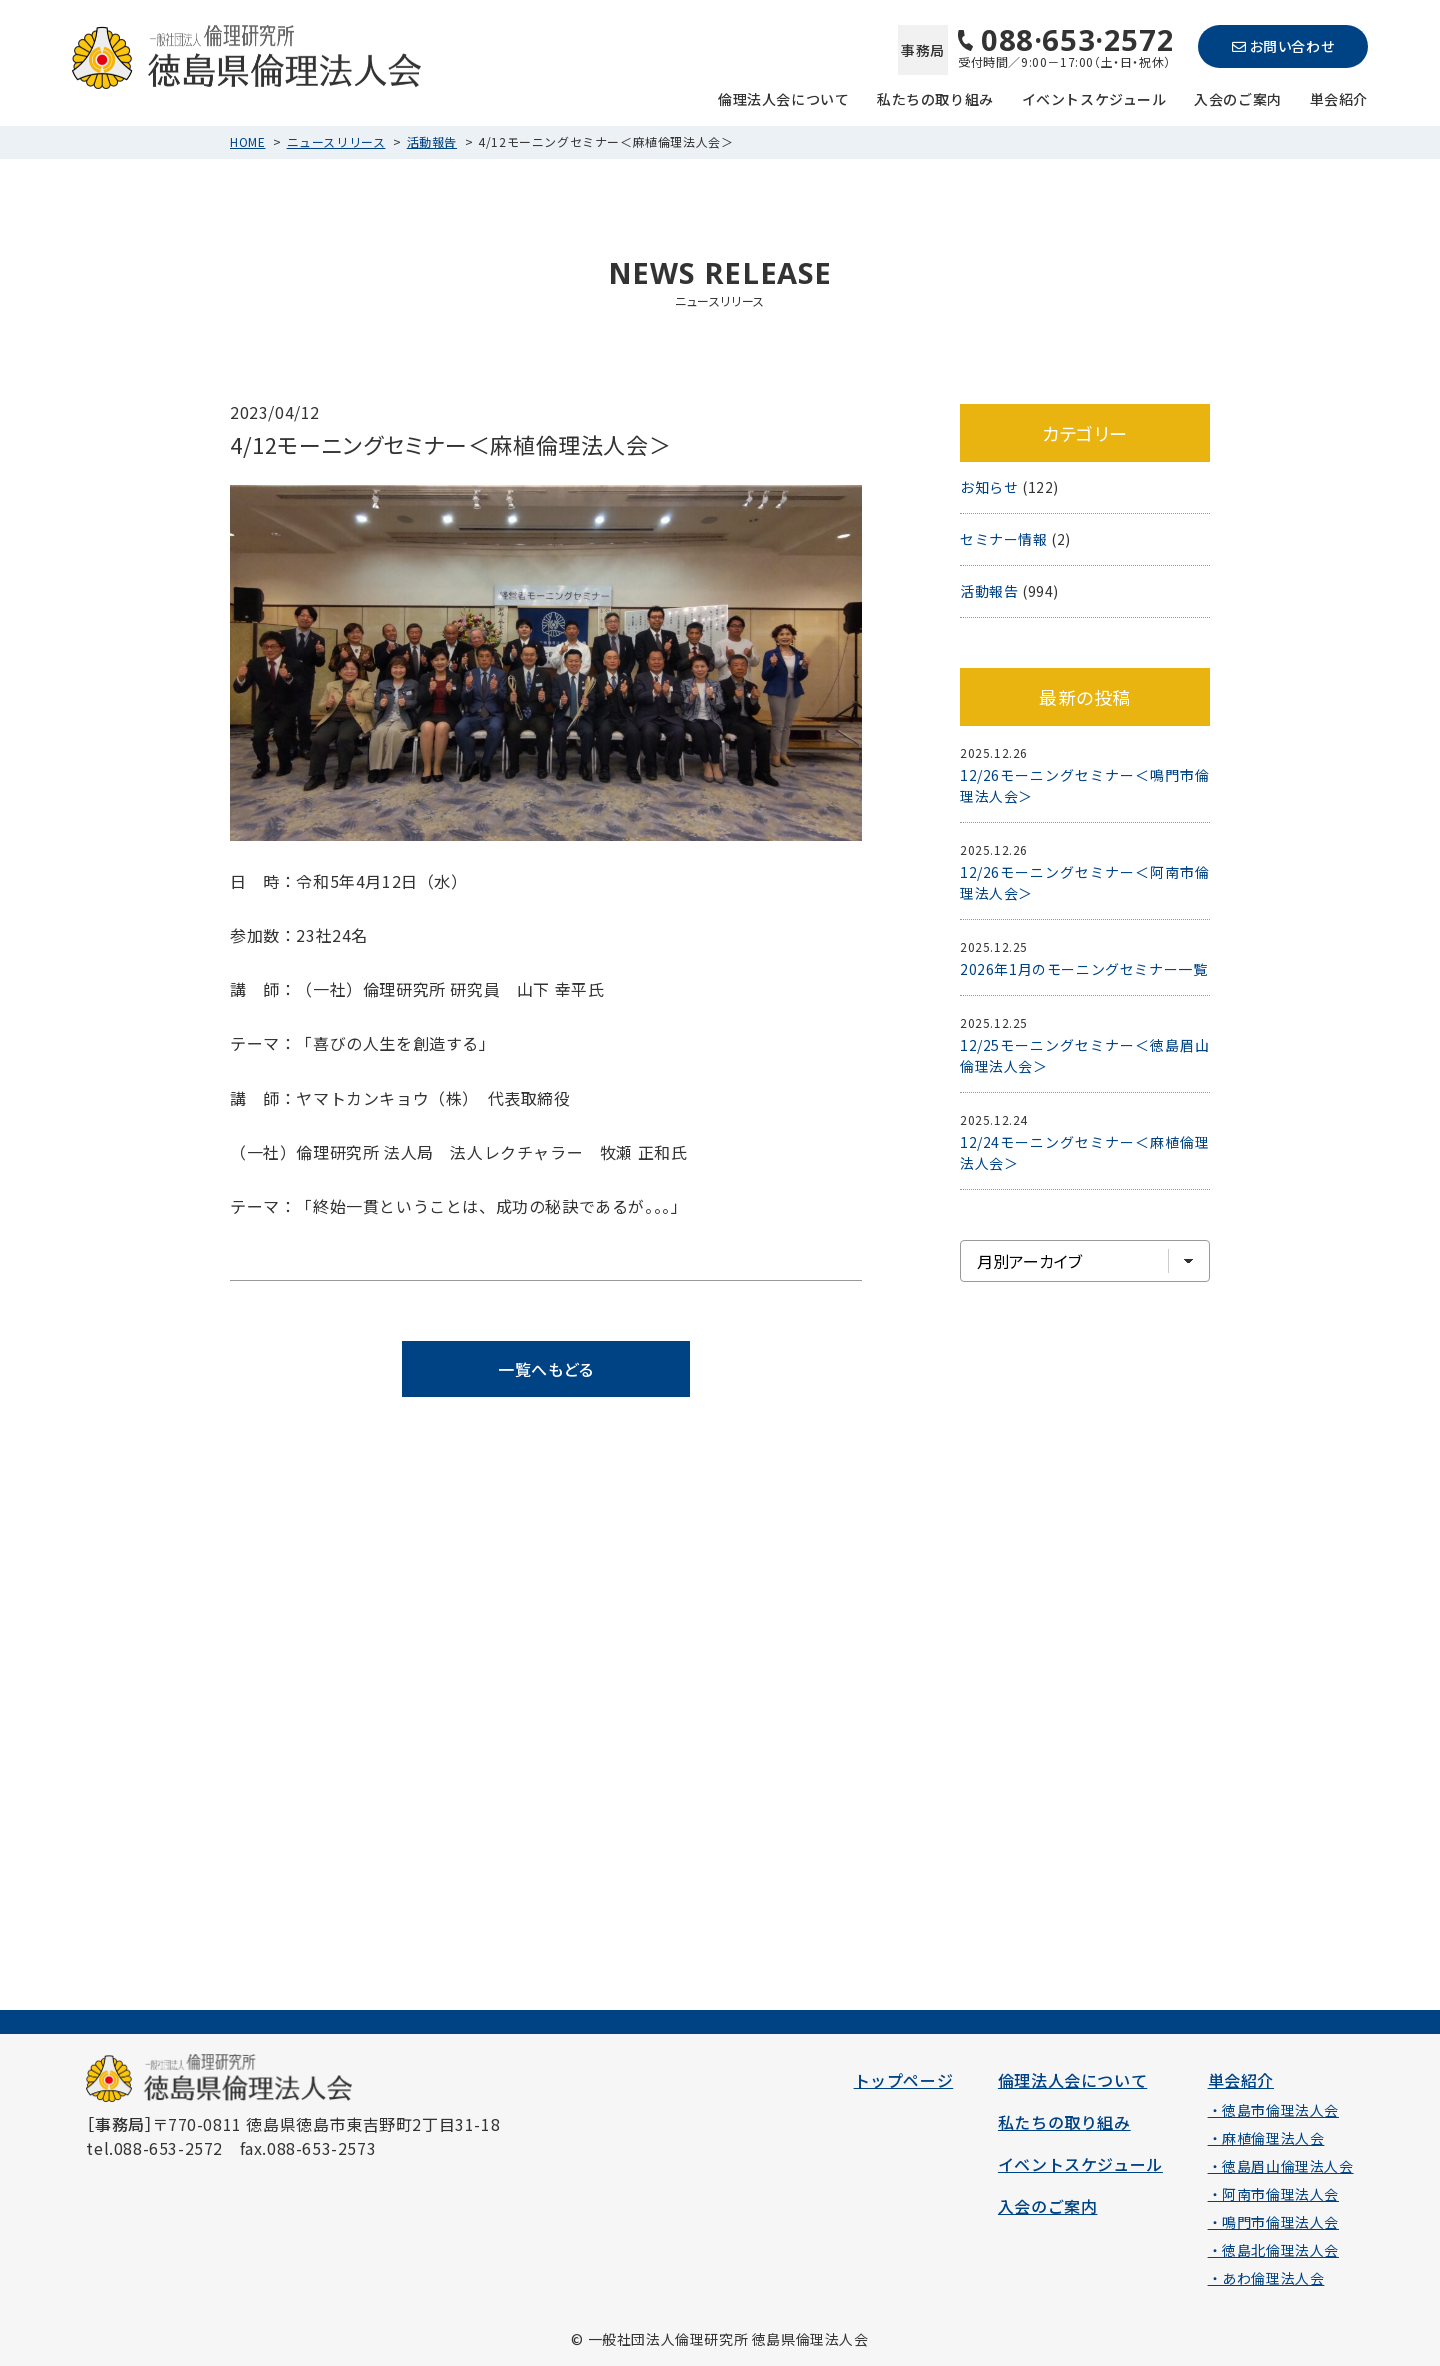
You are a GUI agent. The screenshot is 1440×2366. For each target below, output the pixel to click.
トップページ (904, 2080)
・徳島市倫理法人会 (1273, 2110)
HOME (247, 141)
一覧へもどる (546, 1369)
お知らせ (989, 487)
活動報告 (432, 141)
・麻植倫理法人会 (1266, 2138)
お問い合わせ (1283, 46)
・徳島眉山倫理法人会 (1281, 2166)
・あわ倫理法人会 (1266, 2278)
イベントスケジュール (1094, 97)
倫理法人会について (783, 97)
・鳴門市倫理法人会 (1273, 2222)
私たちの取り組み (935, 97)
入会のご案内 (1238, 97)
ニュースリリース (336, 141)
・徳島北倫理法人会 (1273, 2250)
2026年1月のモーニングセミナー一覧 (1083, 969)
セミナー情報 (1004, 539)
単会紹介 (1339, 97)
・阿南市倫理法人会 (1273, 2194)
